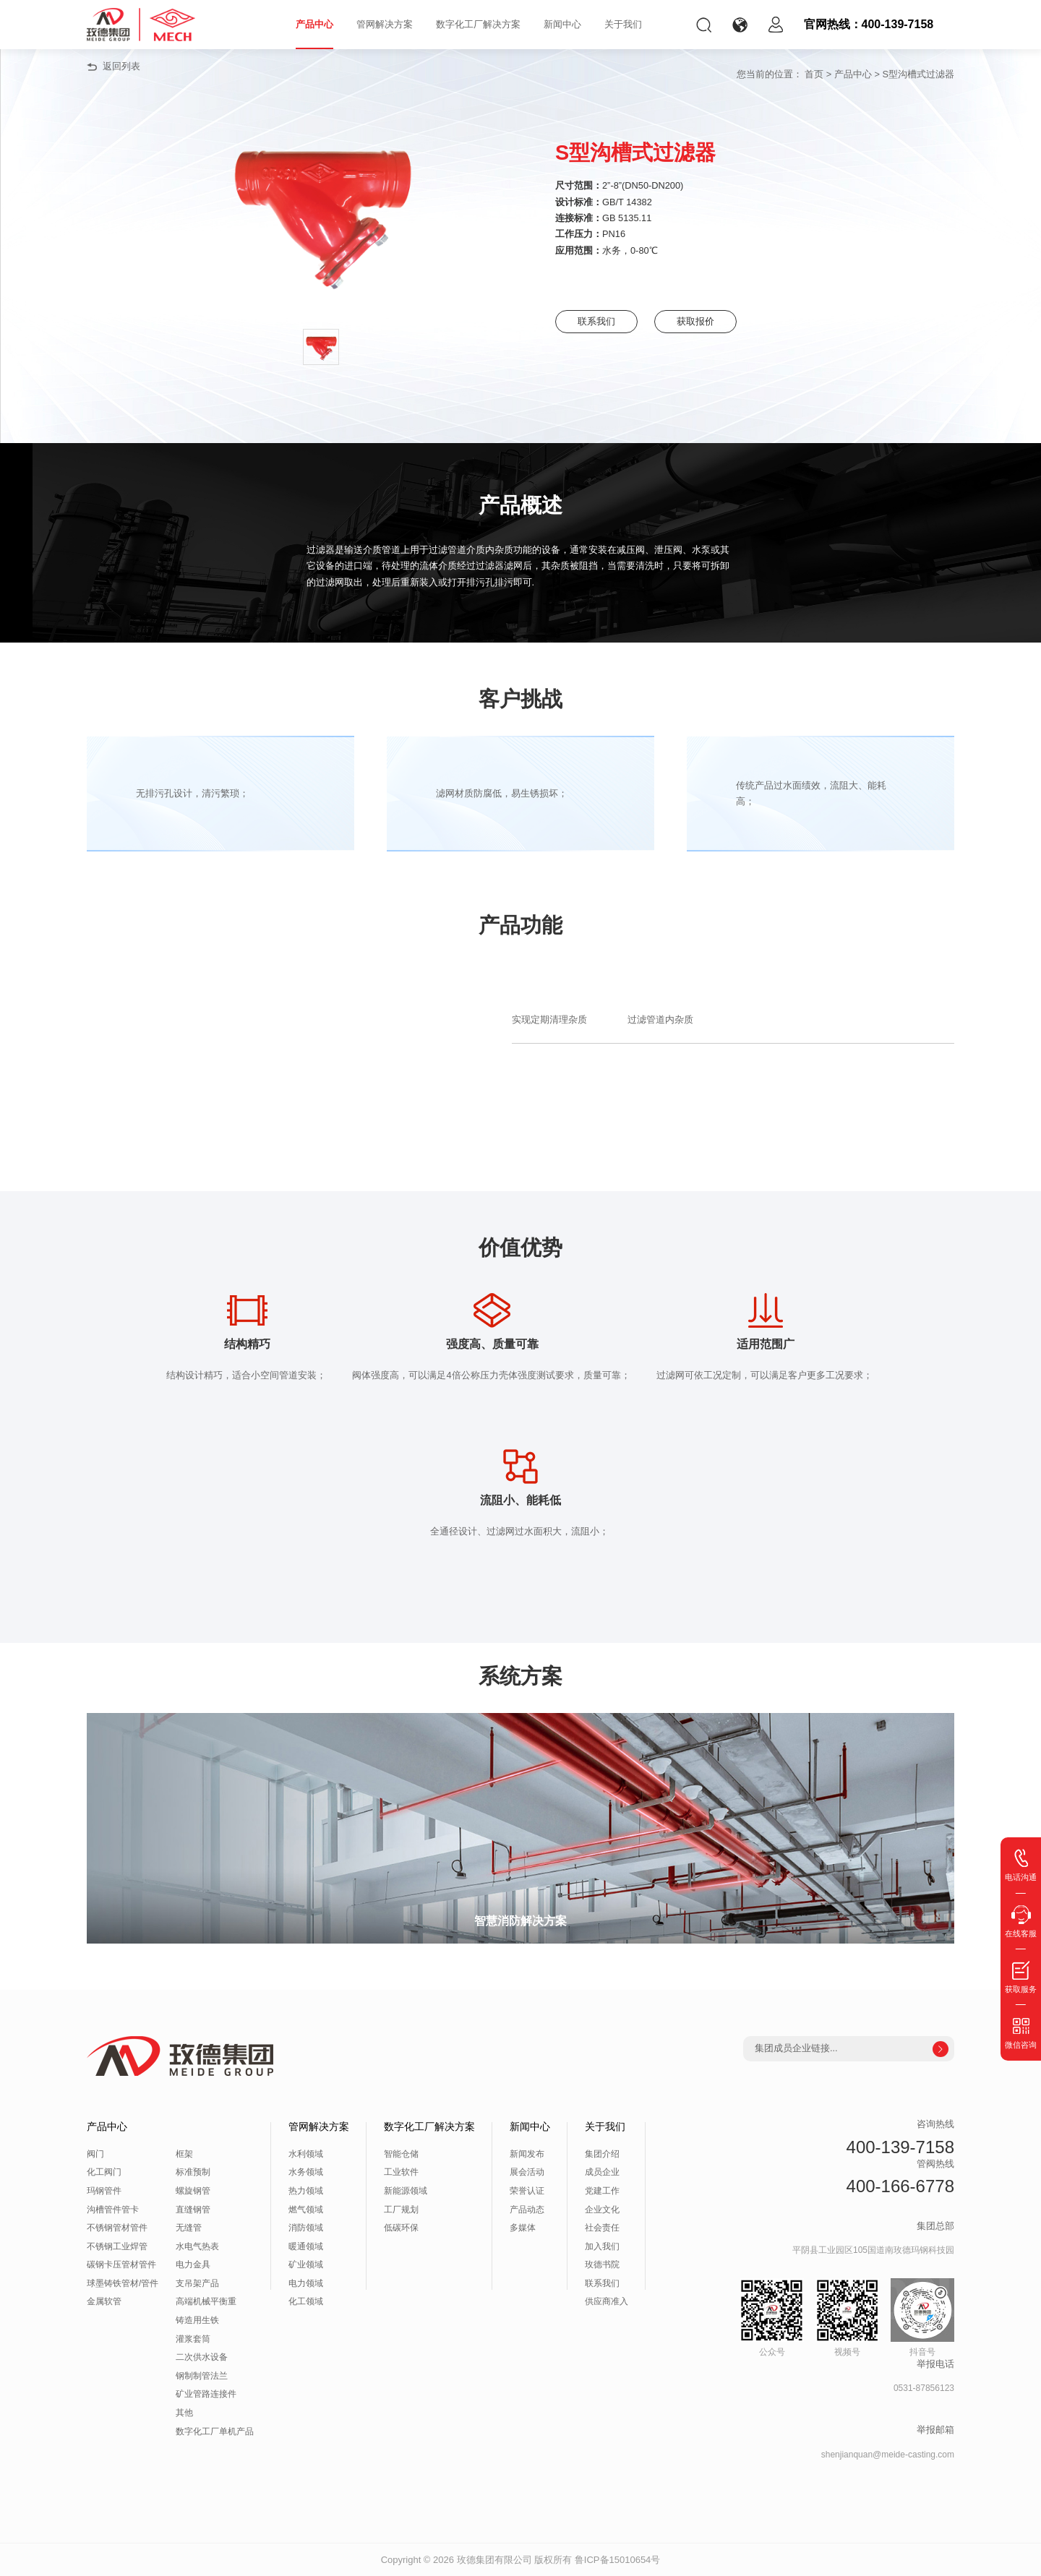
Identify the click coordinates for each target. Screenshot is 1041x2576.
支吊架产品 (197, 2283)
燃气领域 (305, 2209)
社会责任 (602, 2228)
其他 (184, 2413)
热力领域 (305, 2191)
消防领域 (305, 2228)
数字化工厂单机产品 (215, 2431)
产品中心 (314, 24)
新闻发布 (527, 2154)
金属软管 (104, 2301)
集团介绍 (602, 2154)
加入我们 (602, 2246)
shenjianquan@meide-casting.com (887, 2455)
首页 (814, 74)
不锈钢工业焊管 (117, 2246)
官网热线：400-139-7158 (869, 24)
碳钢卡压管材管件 (121, 2264)
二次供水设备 (202, 2357)
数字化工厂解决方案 (478, 24)
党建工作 (602, 2191)
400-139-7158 (900, 2147)
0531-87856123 (924, 2388)
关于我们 (623, 24)
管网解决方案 (384, 24)
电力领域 (305, 2283)
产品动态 (527, 2209)
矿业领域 (305, 2264)
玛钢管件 (104, 2191)
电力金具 (193, 2264)
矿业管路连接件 (206, 2394)
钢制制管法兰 (202, 2376)
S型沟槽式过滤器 (918, 74)
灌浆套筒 (193, 2339)
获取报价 (707, 321)
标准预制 (193, 2172)
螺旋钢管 (193, 2191)
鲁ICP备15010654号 (618, 2559)
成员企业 (602, 2172)
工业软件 (401, 2172)
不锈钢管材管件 (117, 2228)
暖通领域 (305, 2246)
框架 (184, 2154)
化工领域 (305, 2301)
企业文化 (602, 2209)
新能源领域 (405, 2191)
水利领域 (305, 2154)
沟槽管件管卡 (113, 2209)
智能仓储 (401, 2154)
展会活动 (527, 2172)
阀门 (95, 2154)
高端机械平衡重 (206, 2301)
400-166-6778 (900, 2186)
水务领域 (305, 2172)
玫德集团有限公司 (494, 2559)
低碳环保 (401, 2228)
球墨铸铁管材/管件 (122, 2283)
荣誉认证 (527, 2191)
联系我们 (599, 321)
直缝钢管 (193, 2209)
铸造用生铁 (197, 2320)
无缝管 (189, 2228)
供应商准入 (606, 2301)
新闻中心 (562, 24)
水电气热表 (197, 2246)
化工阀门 (104, 2172)
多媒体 (523, 2228)
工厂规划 (401, 2209)
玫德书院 (602, 2264)
